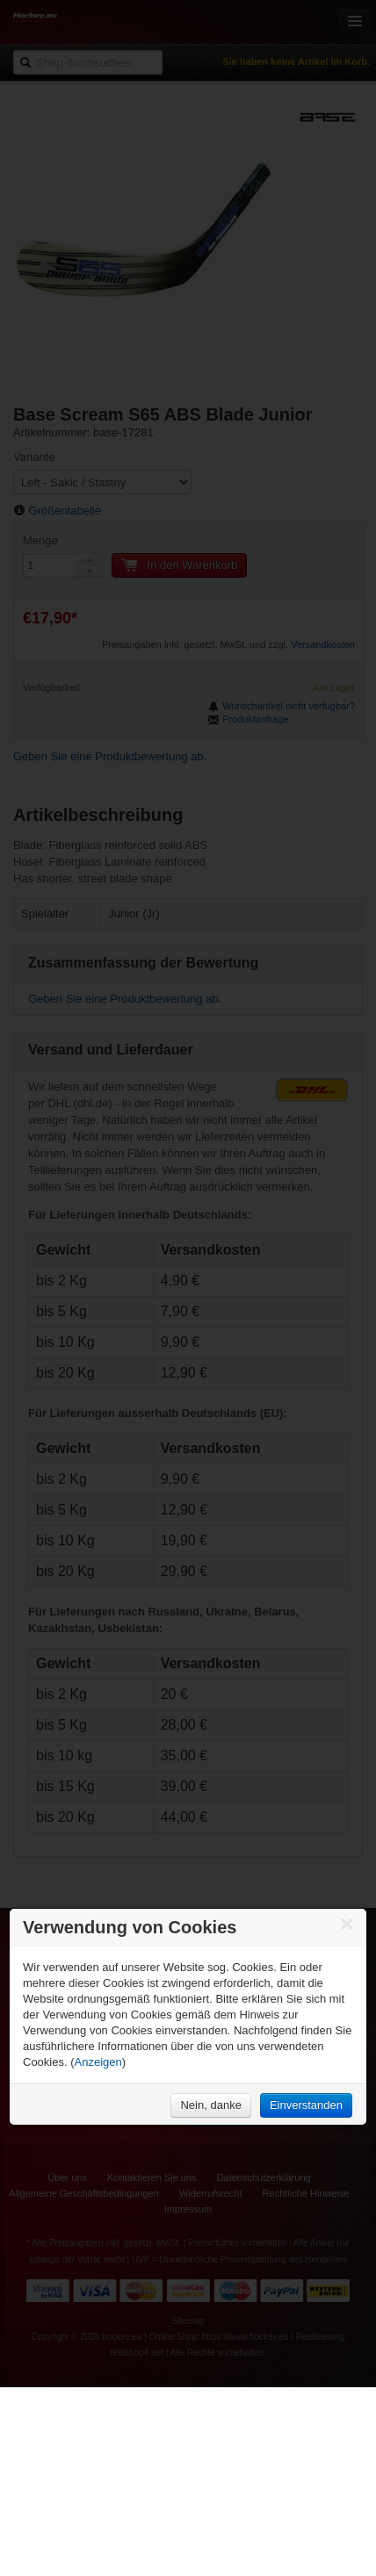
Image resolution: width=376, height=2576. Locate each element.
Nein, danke (210, 2105)
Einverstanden (306, 2105)
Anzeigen (98, 2062)
